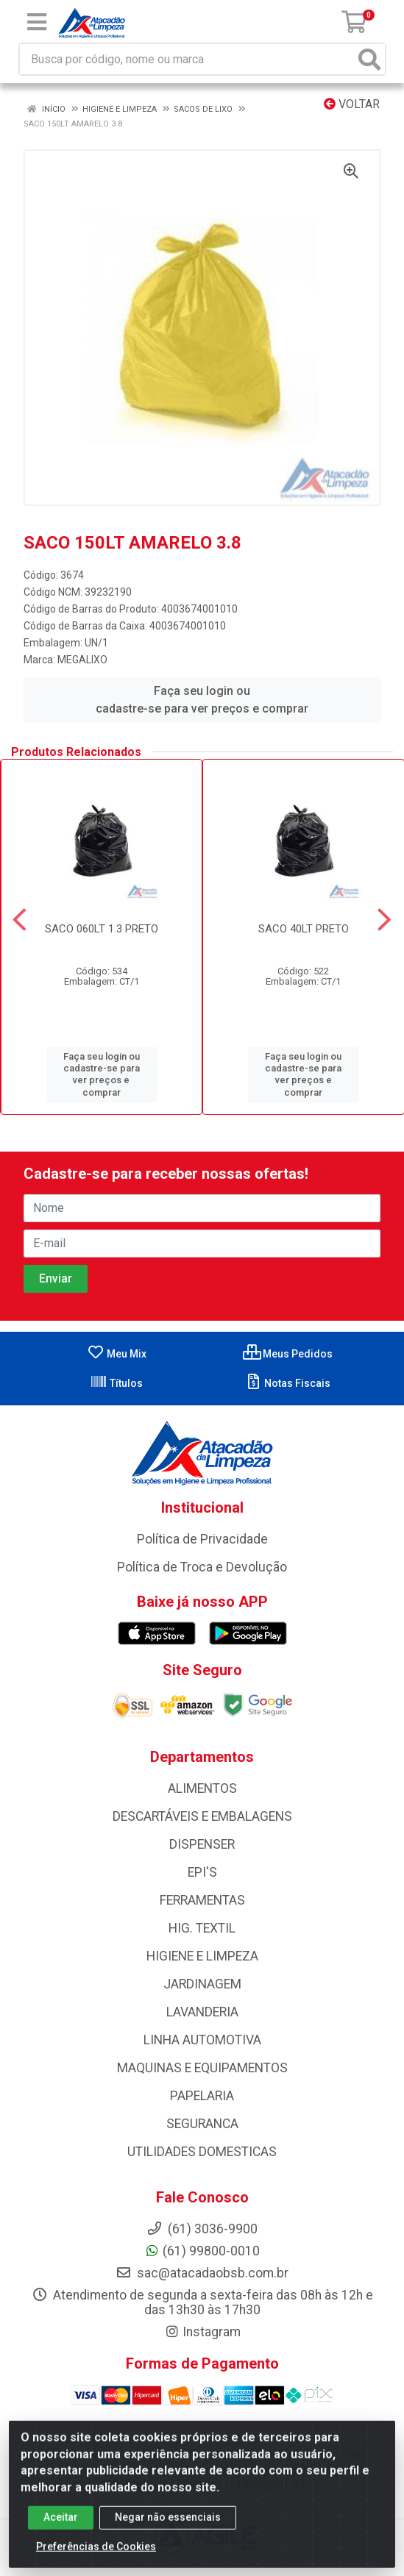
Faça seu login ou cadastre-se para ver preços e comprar (202, 700)
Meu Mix (116, 1354)
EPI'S (202, 1872)
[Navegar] (19, 920)
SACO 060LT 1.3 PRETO (101, 928)
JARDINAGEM (202, 1984)
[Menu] (37, 22)
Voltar (352, 104)
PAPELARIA (202, 2095)
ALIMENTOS (202, 1788)
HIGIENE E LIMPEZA (202, 1956)
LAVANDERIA (202, 2012)
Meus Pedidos (288, 1354)
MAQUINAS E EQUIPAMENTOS (202, 2068)
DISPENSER (202, 1844)
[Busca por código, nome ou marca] (187, 59)
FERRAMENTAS (202, 1900)
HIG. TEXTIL (202, 1928)
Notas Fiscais (287, 1383)
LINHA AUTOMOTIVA (202, 2040)
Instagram (202, 2332)
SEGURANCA (202, 2123)
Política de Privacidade (202, 1539)
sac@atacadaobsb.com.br (202, 2273)
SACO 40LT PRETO (303, 928)
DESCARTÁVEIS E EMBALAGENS (202, 1816)
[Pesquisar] (369, 59)
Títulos (116, 1383)
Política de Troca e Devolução (202, 1567)
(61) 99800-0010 (202, 2251)
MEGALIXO (82, 660)
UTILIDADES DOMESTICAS (202, 2151)
